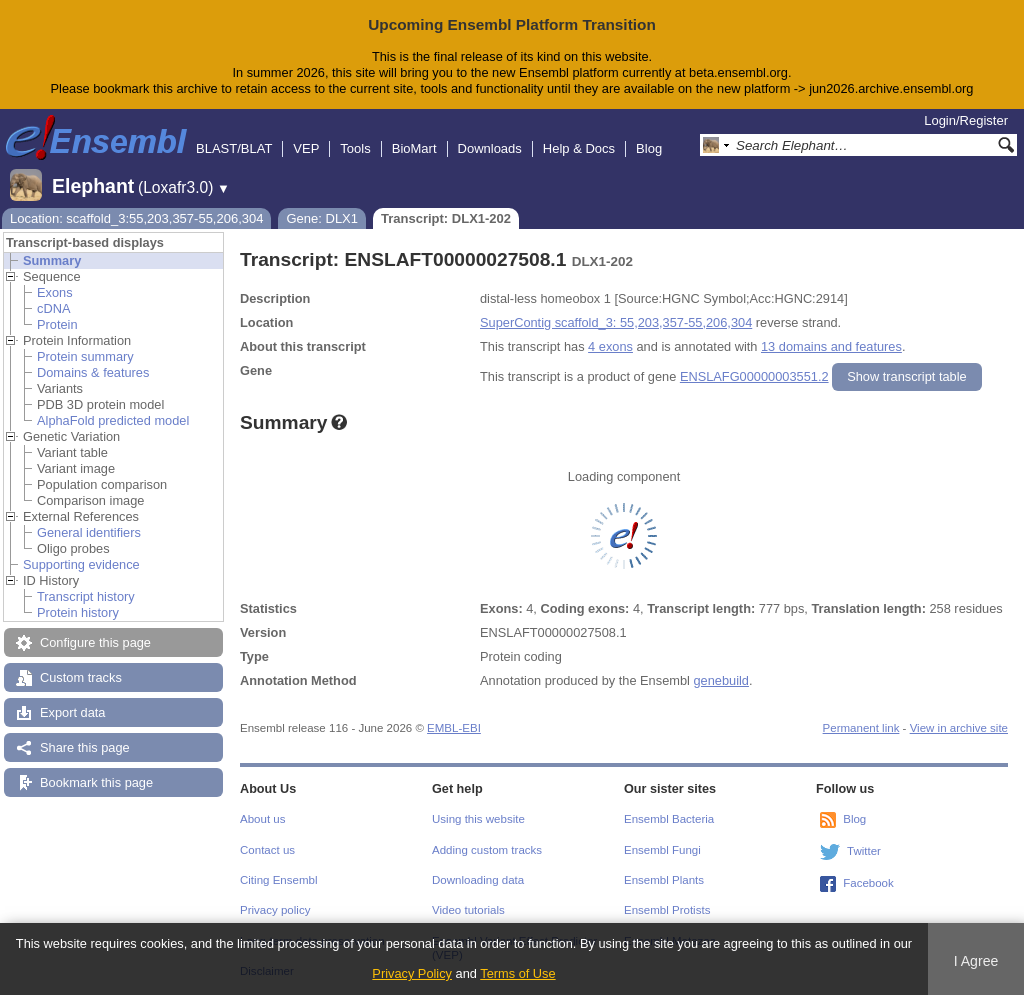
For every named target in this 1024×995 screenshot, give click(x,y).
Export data (72, 712)
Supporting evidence (81, 564)
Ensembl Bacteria (669, 819)
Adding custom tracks (487, 850)
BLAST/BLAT (234, 148)
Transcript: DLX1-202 (446, 218)
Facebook (868, 883)
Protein (57, 324)
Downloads (490, 148)
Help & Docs (579, 148)
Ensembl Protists (667, 910)
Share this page (85, 747)
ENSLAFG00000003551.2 (754, 376)
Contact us (267, 850)
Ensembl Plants (664, 880)
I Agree (976, 961)
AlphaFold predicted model (113, 420)
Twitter (864, 851)
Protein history (78, 612)
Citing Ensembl (278, 880)
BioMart (414, 148)
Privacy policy (275, 910)
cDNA (53, 308)
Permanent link (861, 728)
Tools (355, 148)
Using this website (478, 819)
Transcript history (86, 596)
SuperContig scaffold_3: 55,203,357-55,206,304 (616, 322)
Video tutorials (468, 910)
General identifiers (89, 532)
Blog (649, 148)
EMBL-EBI (454, 728)
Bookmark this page (96, 782)
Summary (52, 260)
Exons (55, 292)
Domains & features (93, 372)
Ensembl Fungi (662, 850)
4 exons (610, 346)
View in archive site (959, 728)
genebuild (721, 680)
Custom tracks (81, 677)
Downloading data (478, 880)
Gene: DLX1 (322, 218)
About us (262, 819)
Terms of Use (517, 973)
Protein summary (85, 356)
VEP (306, 148)
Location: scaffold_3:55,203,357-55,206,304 (136, 218)
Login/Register (966, 120)
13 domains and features (831, 346)
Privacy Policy (412, 973)
